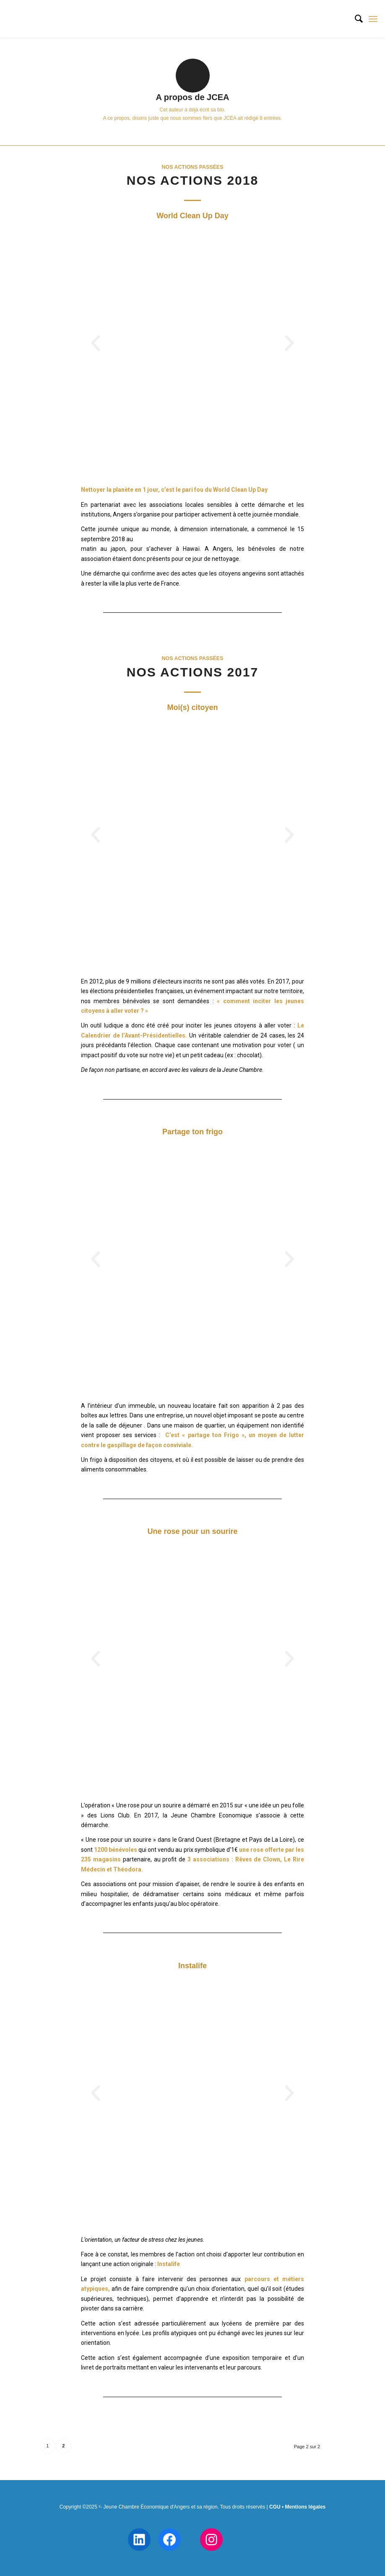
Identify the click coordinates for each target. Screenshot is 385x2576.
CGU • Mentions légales (297, 2507)
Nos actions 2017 (192, 672)
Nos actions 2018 (192, 180)
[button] (95, 343)
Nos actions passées (193, 167)
